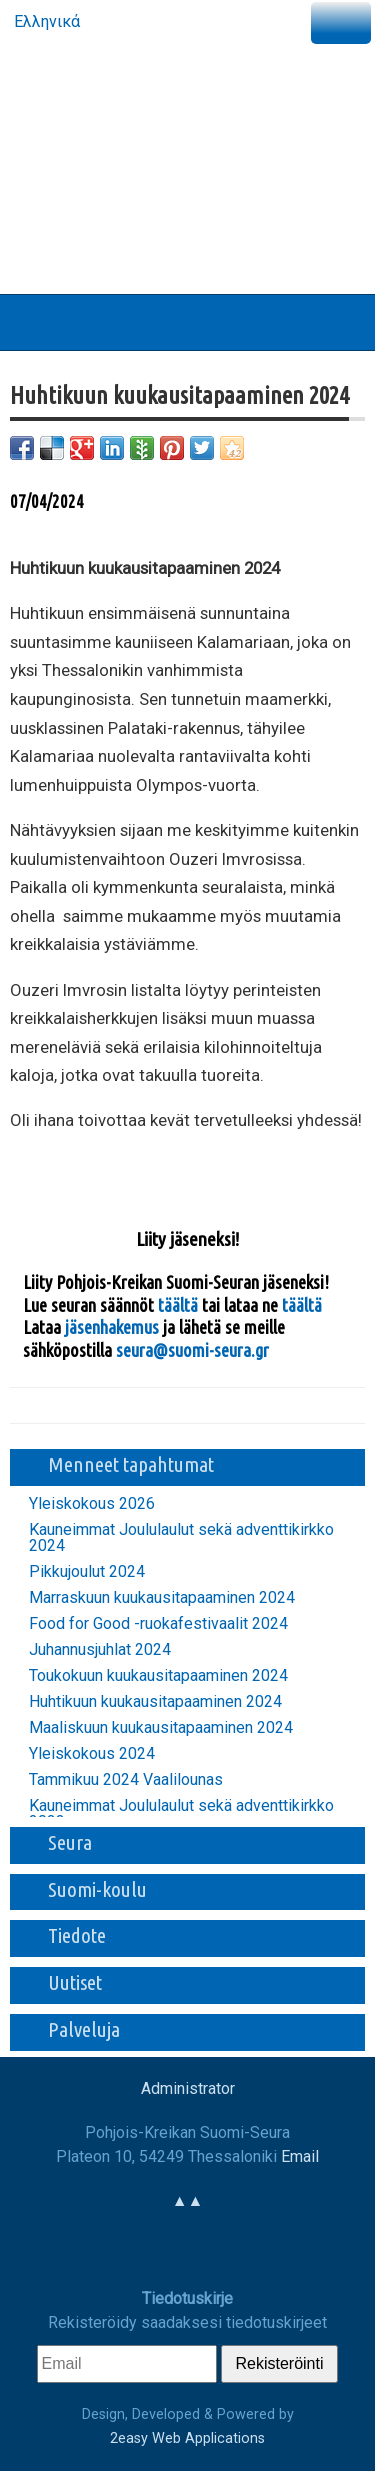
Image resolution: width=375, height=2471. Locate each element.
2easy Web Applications (187, 2438)
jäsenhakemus (112, 1327)
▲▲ (188, 2200)
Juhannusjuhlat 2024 (100, 1650)
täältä (180, 1305)
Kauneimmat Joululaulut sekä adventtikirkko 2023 (181, 1814)
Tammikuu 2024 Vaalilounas (126, 1780)
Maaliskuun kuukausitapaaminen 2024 (161, 1728)
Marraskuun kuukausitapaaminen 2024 (162, 1598)
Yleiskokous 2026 (92, 1504)
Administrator (188, 2088)
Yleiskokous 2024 (92, 1754)
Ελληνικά (45, 21)
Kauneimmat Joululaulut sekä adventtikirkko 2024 (181, 1538)
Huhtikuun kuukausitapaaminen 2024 (155, 1702)
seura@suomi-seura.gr (192, 1350)
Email (300, 2156)
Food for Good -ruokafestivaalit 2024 (158, 1624)
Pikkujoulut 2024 (87, 1572)
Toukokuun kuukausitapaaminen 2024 (158, 1676)
